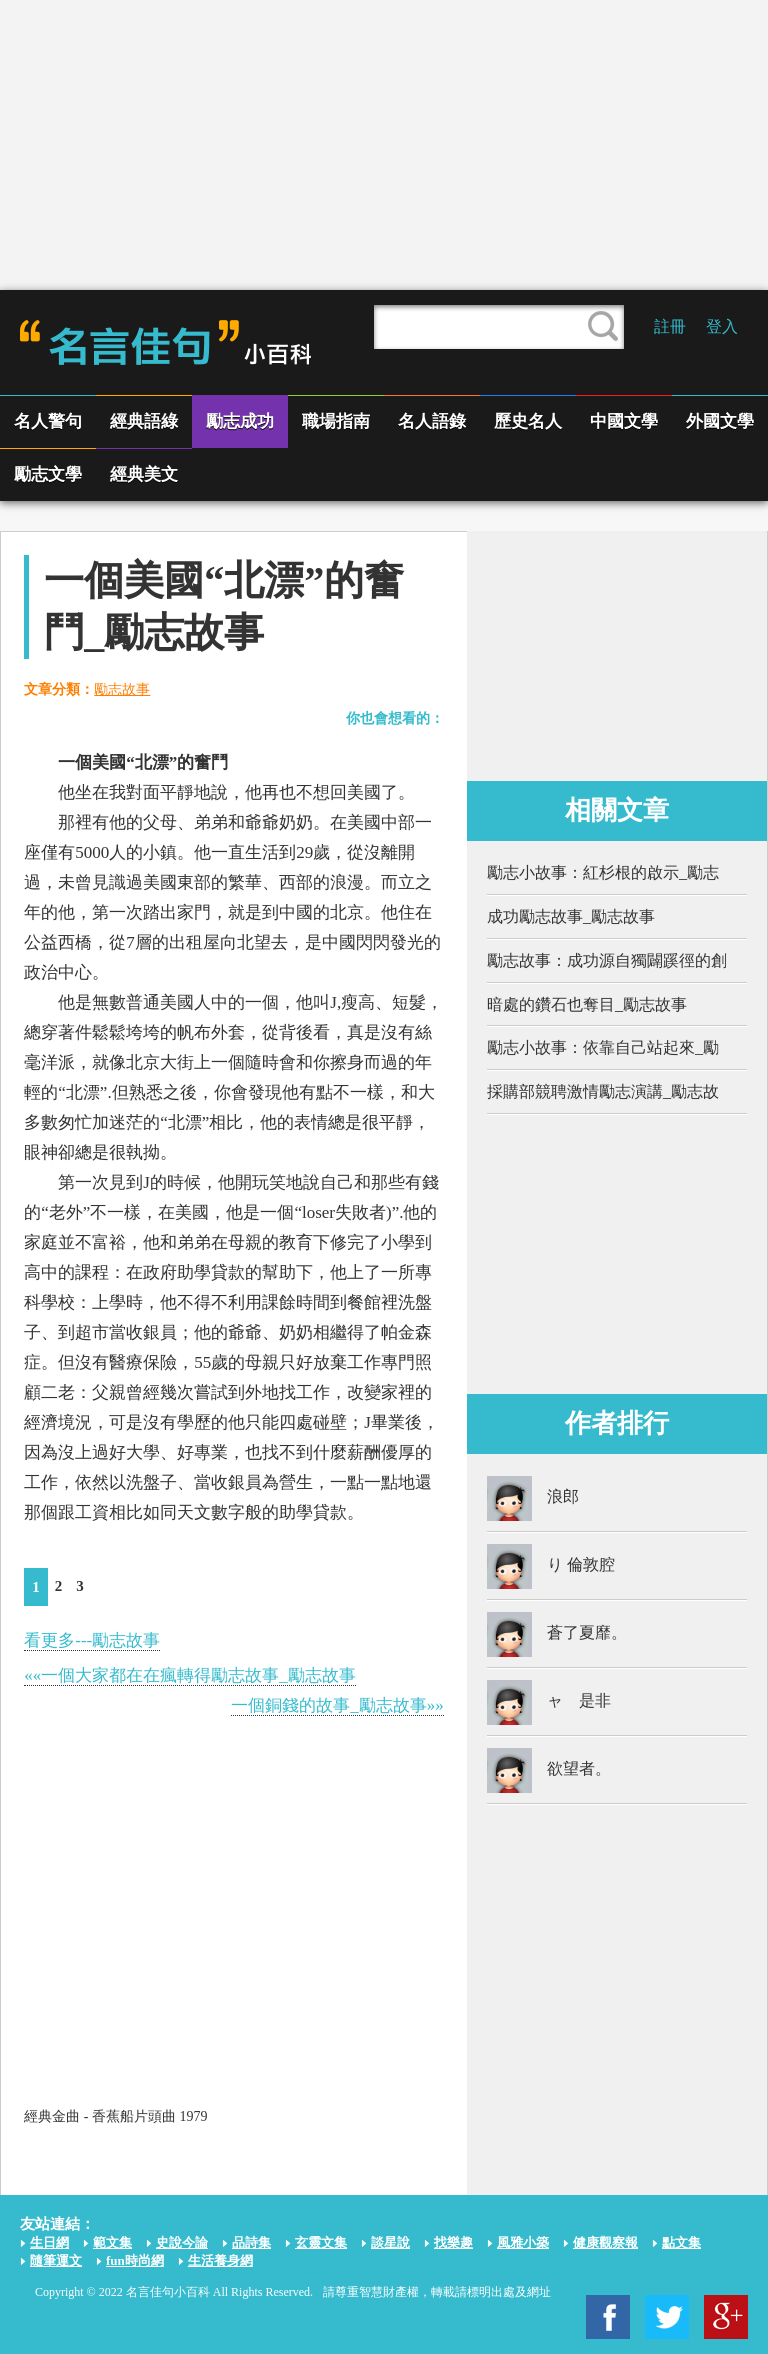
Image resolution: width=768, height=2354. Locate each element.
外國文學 (720, 421)
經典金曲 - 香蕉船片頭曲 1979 (115, 2116)
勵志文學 (48, 474)
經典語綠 (144, 421)
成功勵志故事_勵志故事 (571, 916)
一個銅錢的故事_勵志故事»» (337, 1705)
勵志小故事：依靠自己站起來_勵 (603, 1047)
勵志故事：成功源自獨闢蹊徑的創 (607, 960)
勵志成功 (240, 421)
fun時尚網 (135, 2260)
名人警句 (48, 421)
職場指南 (336, 421)
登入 (722, 326)
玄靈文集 (321, 2242)
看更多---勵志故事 (92, 1640)
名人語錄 (432, 421)
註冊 (670, 326)
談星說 (390, 2242)
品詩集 (251, 2242)
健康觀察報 (605, 2242)
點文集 (681, 2242)
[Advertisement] (384, 145)
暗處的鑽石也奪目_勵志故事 (587, 1004)
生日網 (49, 2242)
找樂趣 (453, 2242)
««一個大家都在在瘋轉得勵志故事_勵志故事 (190, 1675)
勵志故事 (122, 689)
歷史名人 (528, 421)
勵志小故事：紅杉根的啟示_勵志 (603, 872)
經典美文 (144, 474)
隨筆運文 (56, 2260)
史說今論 (182, 2242)
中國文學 (624, 421)
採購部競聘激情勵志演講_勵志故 (603, 1091)
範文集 (112, 2242)
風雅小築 (523, 2242)
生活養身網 (220, 2260)
